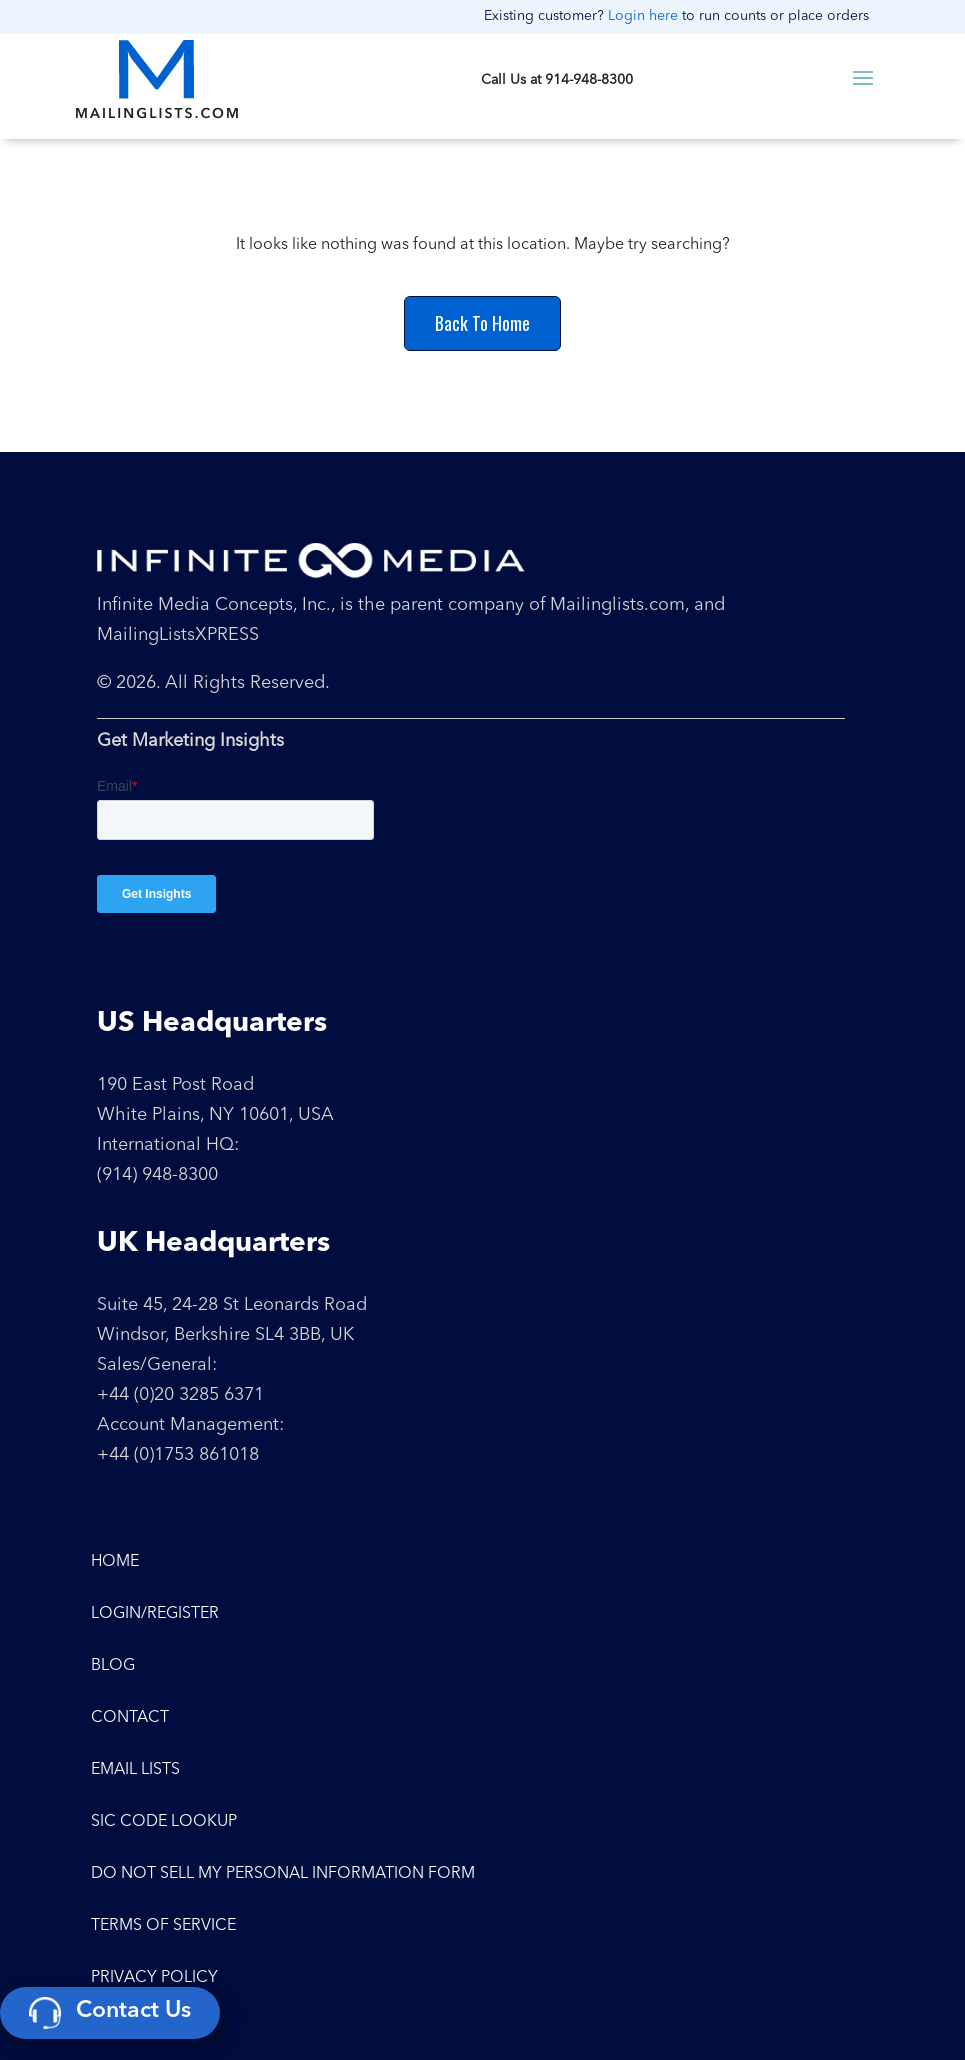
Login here (643, 16)
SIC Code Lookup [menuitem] (164, 1822)
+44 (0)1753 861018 (178, 1455)
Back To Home (482, 323)
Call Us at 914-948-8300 (557, 80)
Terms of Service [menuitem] (163, 1926)
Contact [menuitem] (130, 1718)
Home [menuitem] (115, 1562)
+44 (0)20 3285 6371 (180, 1395)
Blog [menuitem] (113, 1666)
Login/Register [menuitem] (155, 1614)
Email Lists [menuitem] (135, 1770)
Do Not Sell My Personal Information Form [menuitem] (283, 1874)
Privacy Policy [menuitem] (154, 1978)
